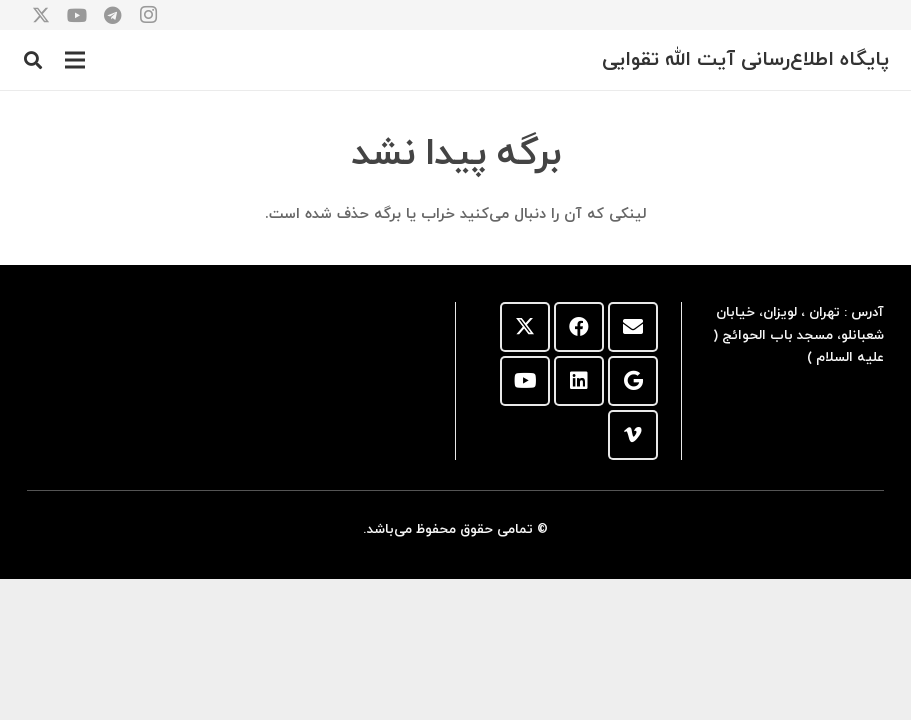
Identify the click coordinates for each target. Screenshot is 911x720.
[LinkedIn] (579, 381)
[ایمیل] (633, 327)
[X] (525, 327)
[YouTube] (525, 381)
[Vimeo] (633, 435)
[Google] (633, 381)
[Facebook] (579, 327)
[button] (75, 60)
